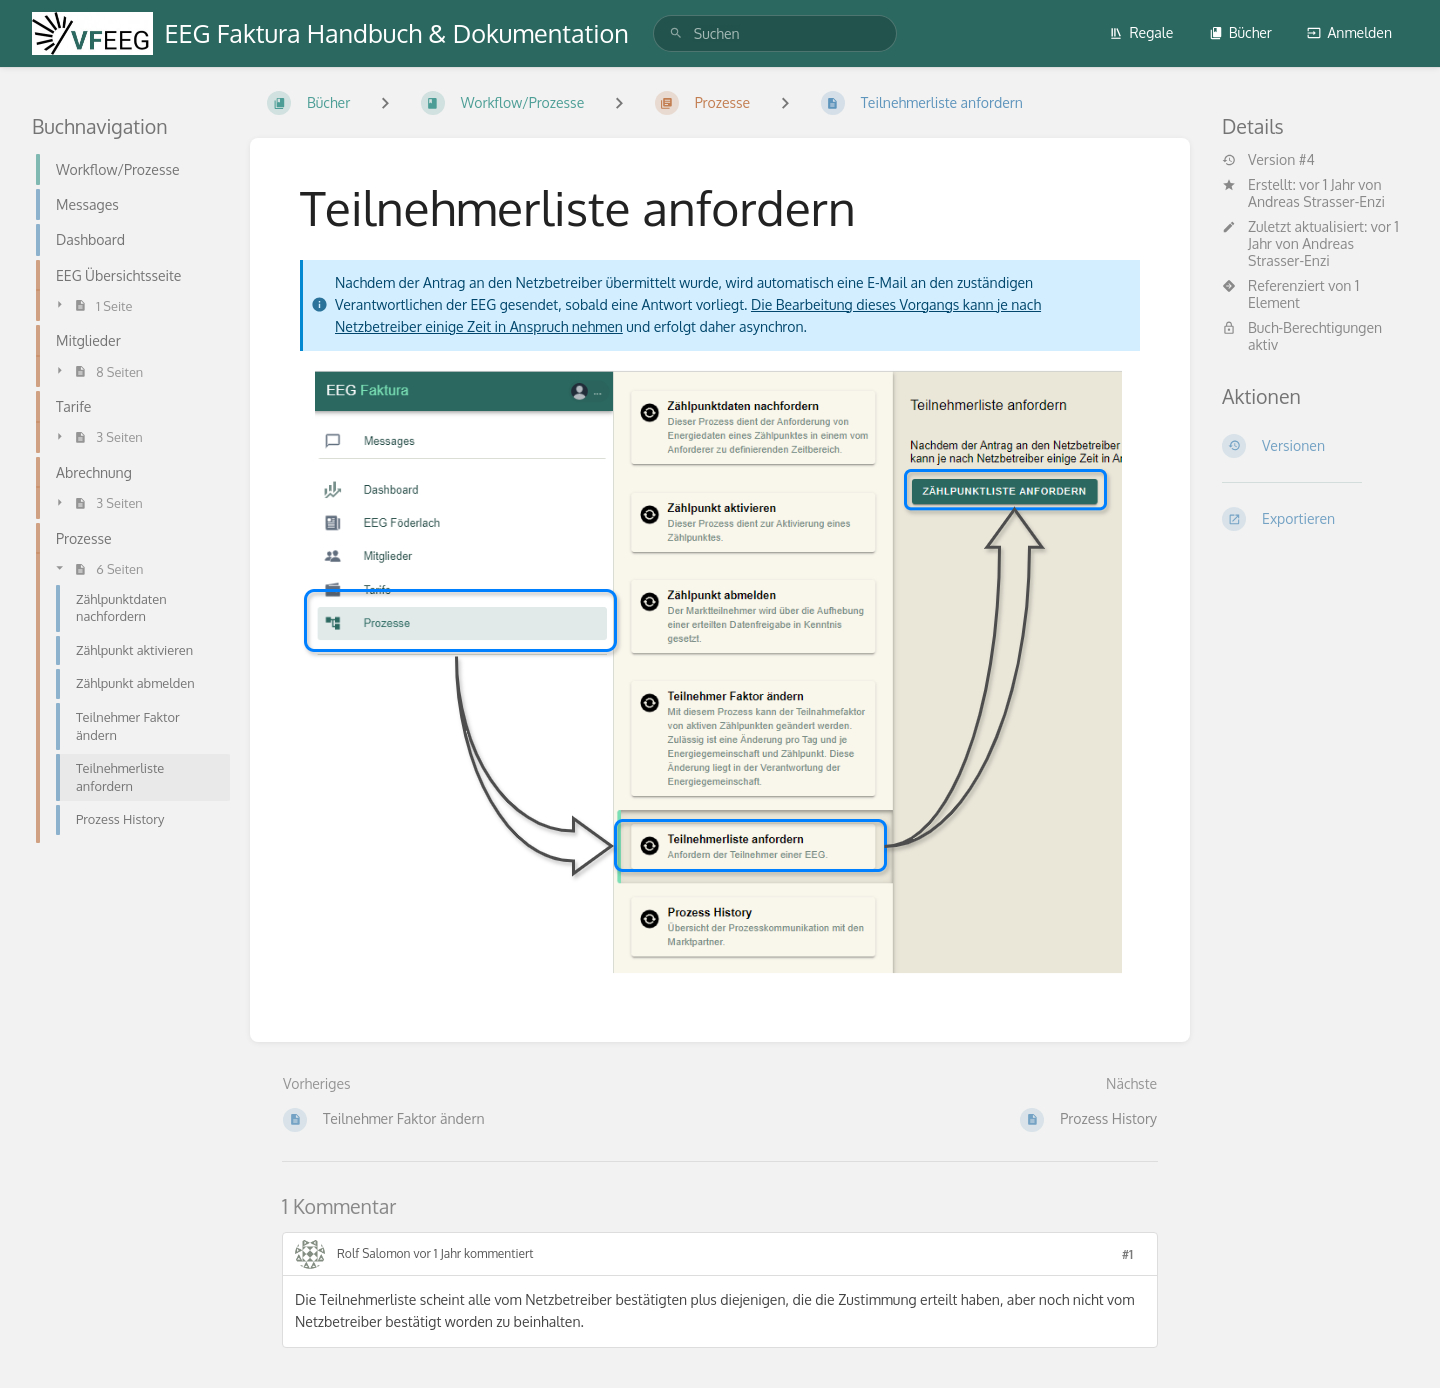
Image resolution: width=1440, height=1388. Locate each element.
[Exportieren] (1315, 519)
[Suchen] (676, 33)
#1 (1127, 1254)
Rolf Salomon (374, 1253)
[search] (775, 33)
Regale (1141, 32)
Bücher (1240, 32)
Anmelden (1349, 32)
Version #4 (1268, 160)
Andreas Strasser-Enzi (1316, 201)
